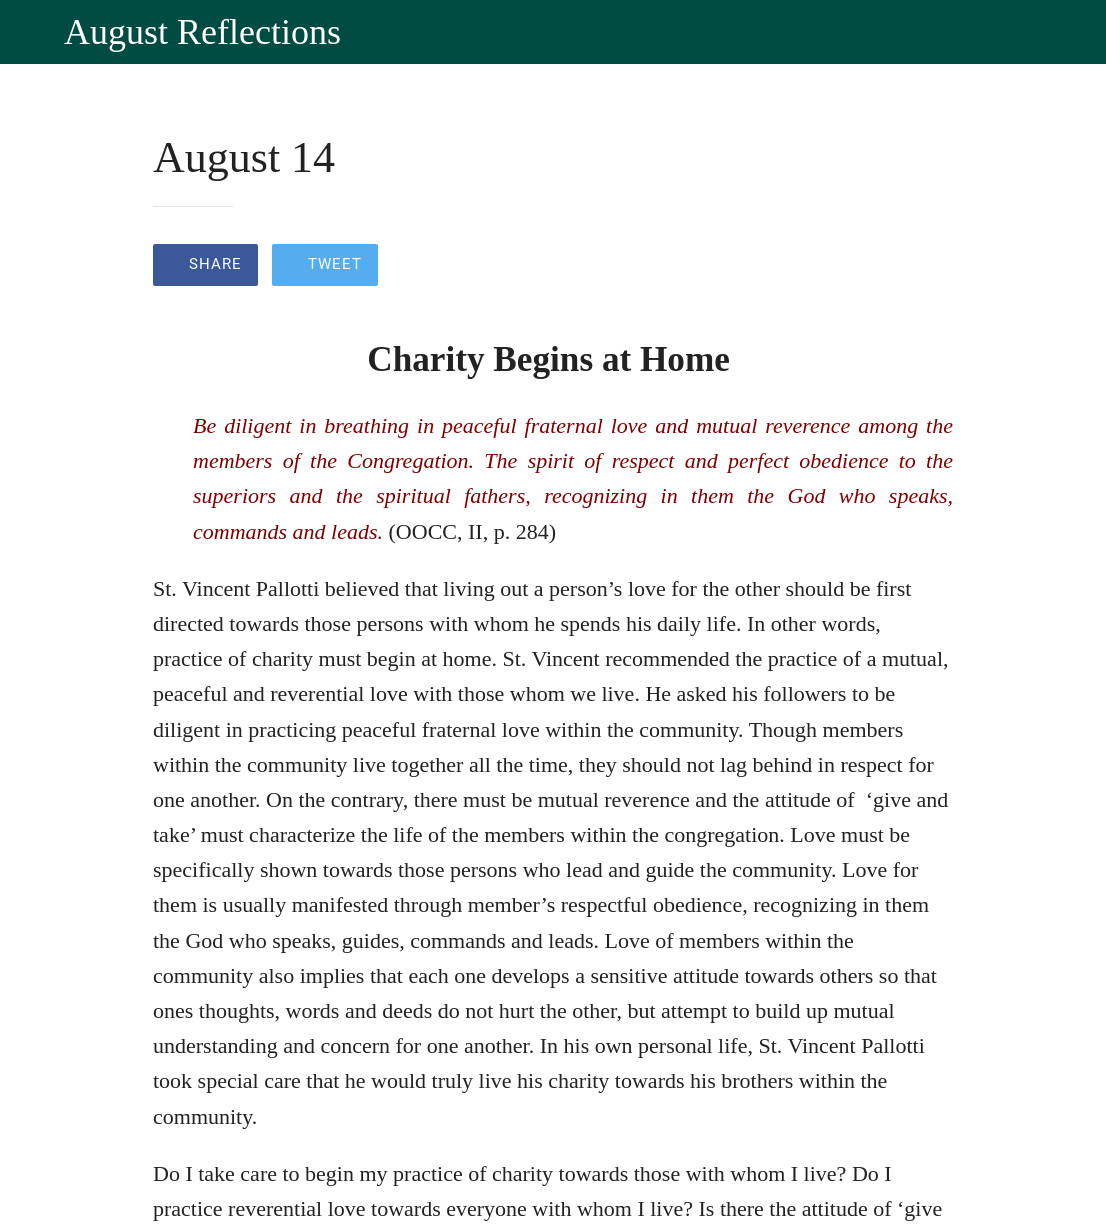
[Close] (32, 32)
